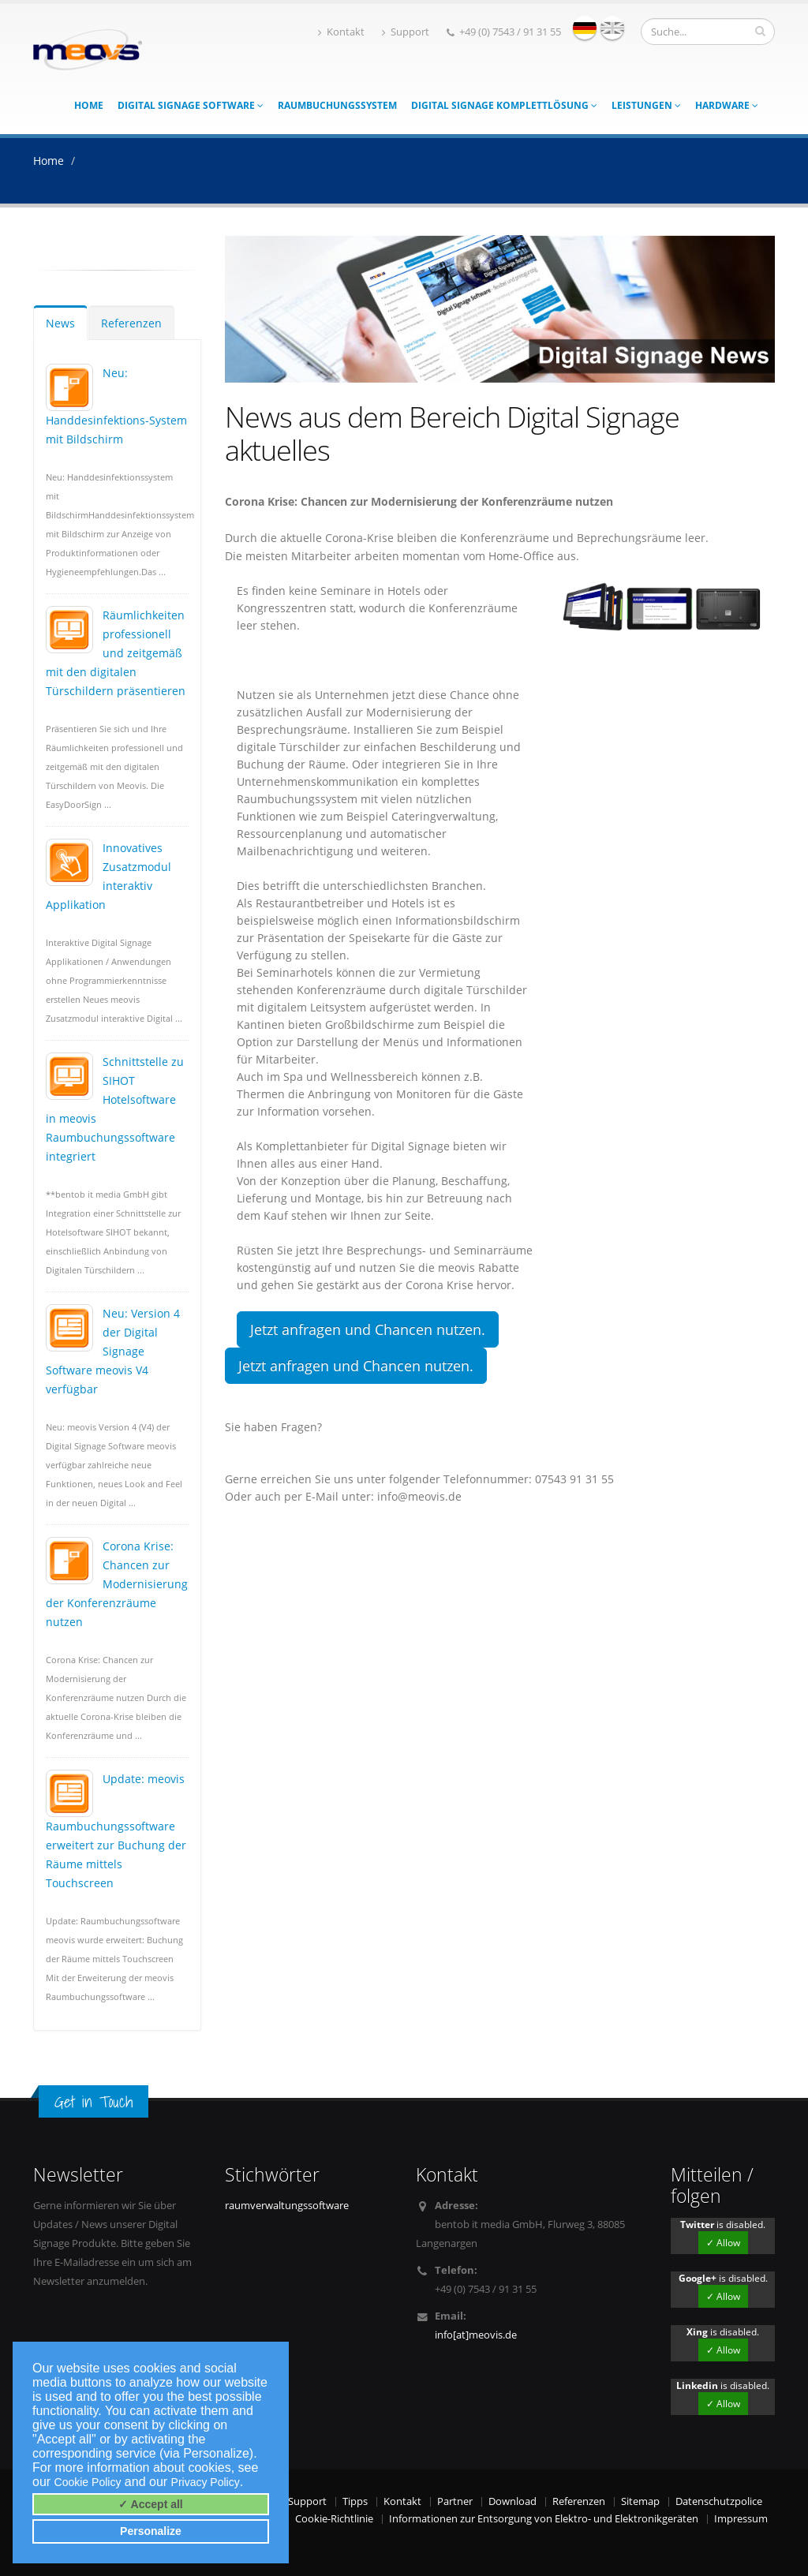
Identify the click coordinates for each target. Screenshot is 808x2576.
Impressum (741, 2519)
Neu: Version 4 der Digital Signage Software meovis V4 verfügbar (113, 1351)
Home (88, 105)
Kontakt (341, 32)
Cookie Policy (88, 2482)
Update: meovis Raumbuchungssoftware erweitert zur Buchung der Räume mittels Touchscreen (116, 1830)
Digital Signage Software (191, 105)
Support (405, 32)
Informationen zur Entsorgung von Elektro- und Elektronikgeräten (543, 2519)
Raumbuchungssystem (337, 105)
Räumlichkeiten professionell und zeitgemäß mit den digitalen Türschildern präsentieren (115, 653)
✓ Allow (723, 2242)
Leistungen (646, 105)
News (60, 323)
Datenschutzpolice (718, 2501)
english (612, 27)
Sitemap (640, 2501)
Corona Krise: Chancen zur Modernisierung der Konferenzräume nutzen (117, 1583)
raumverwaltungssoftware (287, 2205)
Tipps (355, 2501)
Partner (455, 2501)
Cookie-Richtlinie (334, 2519)
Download (512, 2501)
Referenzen (131, 323)
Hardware (726, 105)
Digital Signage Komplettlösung (504, 105)
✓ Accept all (150, 2504)
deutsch (585, 27)
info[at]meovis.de (476, 2335)
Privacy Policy (205, 2482)
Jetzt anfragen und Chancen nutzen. (367, 1329)
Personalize (150, 2531)
